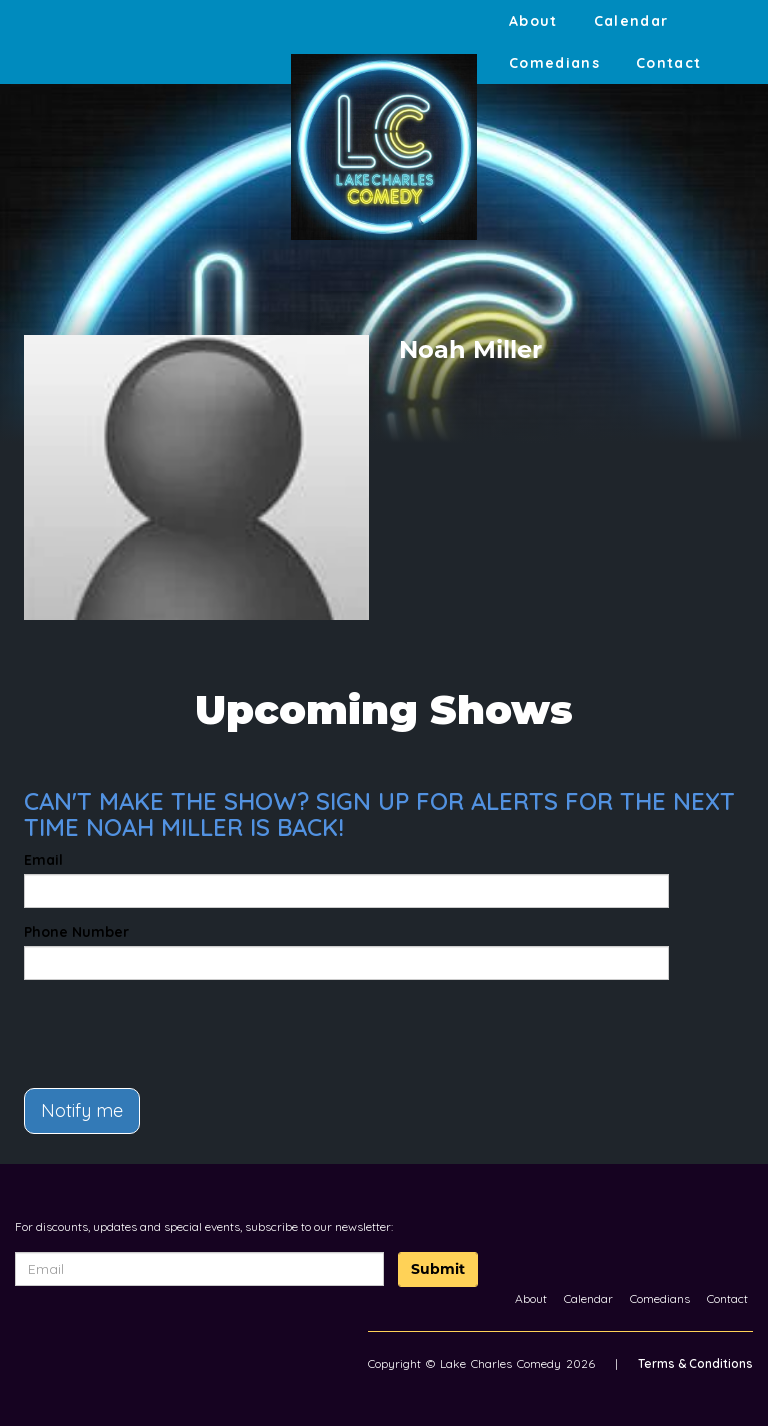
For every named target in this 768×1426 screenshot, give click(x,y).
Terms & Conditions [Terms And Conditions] (695, 1363)
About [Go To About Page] (533, 21)
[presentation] (141, 1025)
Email (43, 860)
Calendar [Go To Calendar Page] (631, 21)
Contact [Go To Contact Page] (669, 63)
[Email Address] (199, 1269)
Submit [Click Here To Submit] (438, 1269)
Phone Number (76, 932)
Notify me (82, 1110)
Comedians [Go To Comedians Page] (554, 63)
